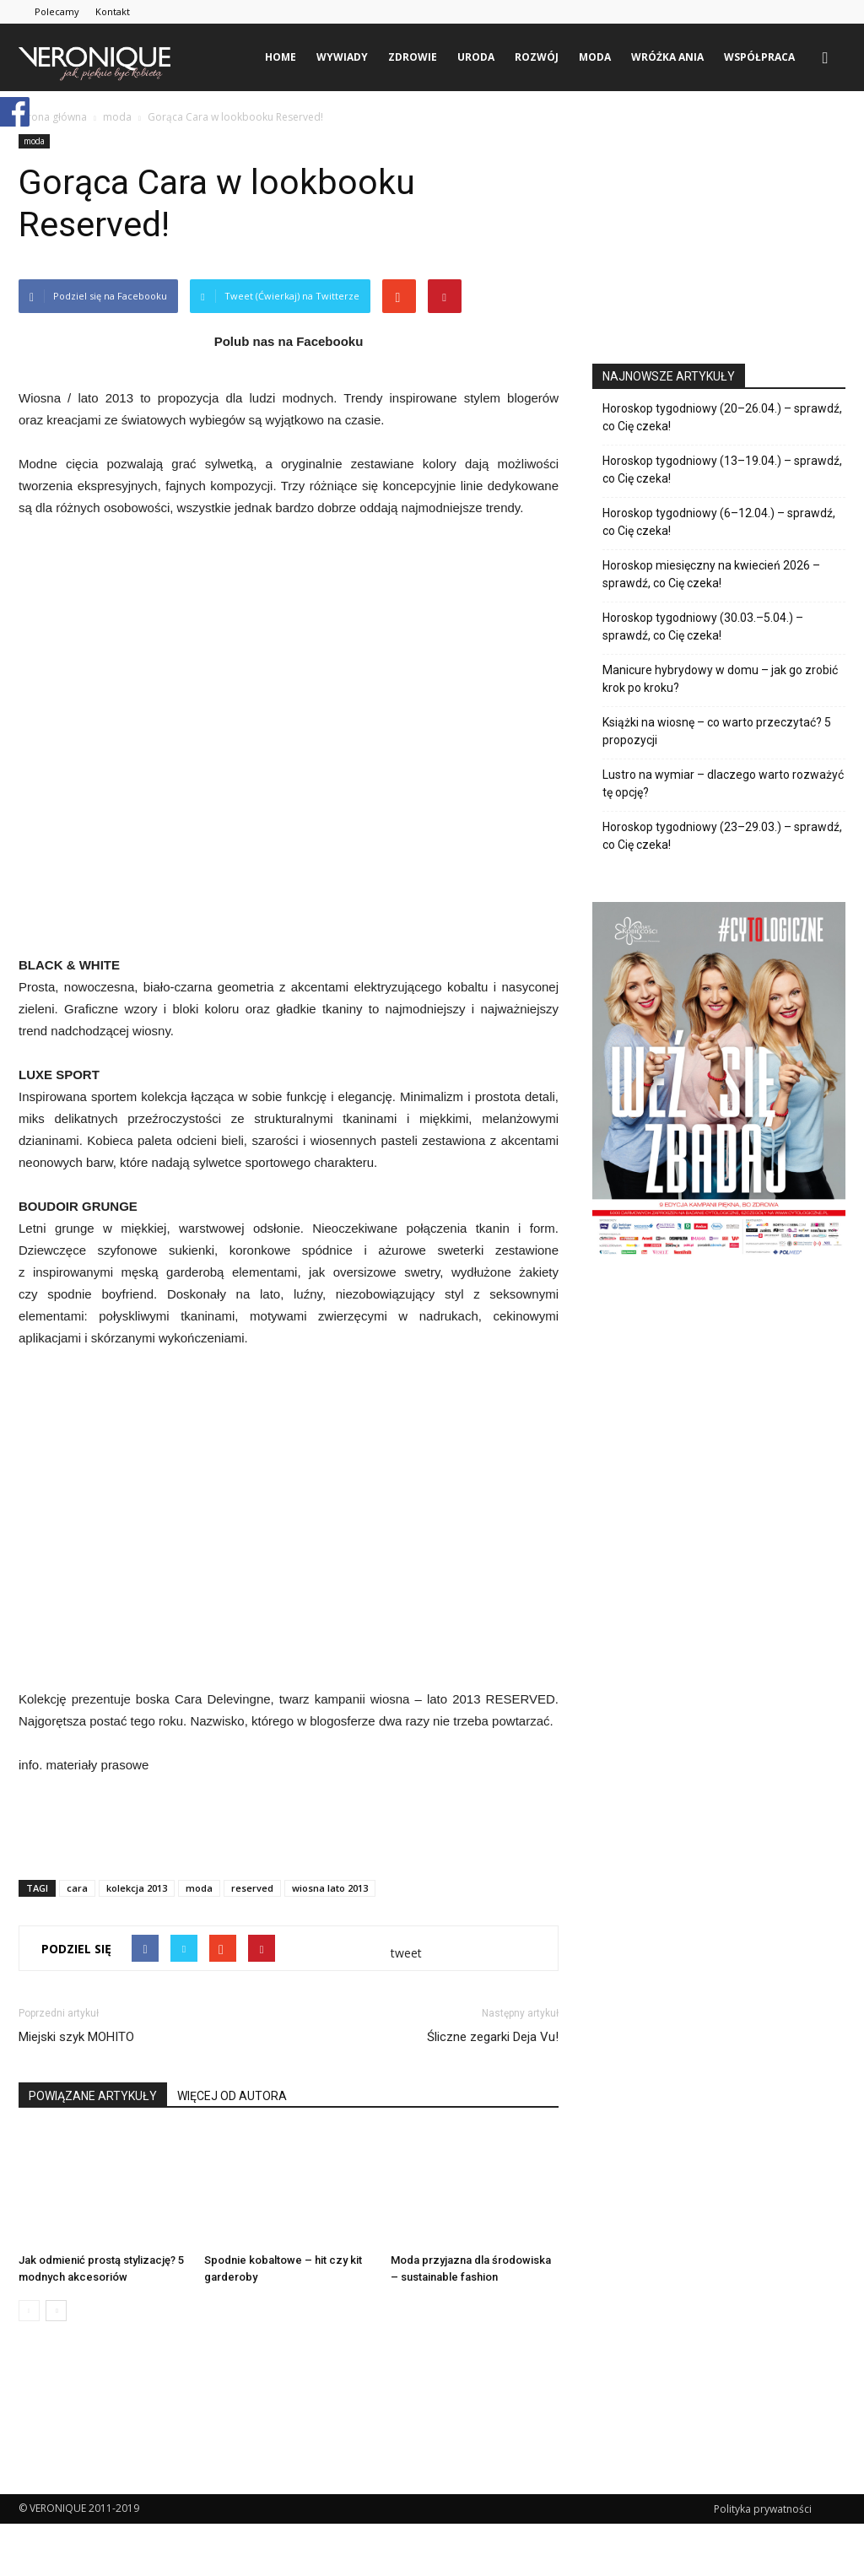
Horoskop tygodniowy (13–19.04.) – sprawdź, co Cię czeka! (722, 469)
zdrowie (412, 57)
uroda (475, 57)
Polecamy (57, 11)
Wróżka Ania (667, 57)
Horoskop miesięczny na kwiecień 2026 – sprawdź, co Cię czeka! (711, 574)
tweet (406, 1953)
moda (595, 57)
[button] (825, 57)
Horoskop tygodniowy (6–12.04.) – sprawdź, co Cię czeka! (718, 521)
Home (280, 57)
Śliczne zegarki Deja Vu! (493, 2036)
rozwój (537, 57)
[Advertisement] (288, 1823)
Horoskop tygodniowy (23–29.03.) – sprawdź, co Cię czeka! (722, 835)
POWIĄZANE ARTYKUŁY (93, 2096)
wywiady (342, 57)
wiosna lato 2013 (330, 1888)
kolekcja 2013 (136, 1888)
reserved (252, 1888)
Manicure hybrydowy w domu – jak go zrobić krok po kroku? (720, 678)
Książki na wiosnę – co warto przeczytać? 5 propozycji (716, 731)
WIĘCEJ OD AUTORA (232, 2096)
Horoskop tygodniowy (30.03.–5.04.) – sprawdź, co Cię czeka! (702, 626)
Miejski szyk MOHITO (76, 2036)
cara (77, 1888)
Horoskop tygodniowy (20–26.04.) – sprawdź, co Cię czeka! (722, 417)
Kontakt (112, 11)
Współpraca (759, 57)
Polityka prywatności (763, 2509)
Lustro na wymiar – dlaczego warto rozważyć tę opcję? (723, 783)
